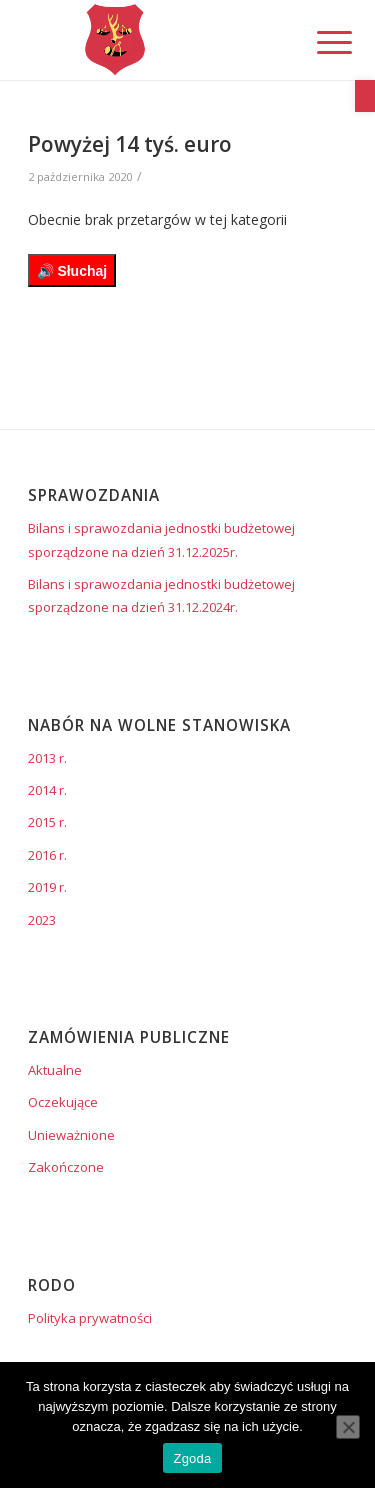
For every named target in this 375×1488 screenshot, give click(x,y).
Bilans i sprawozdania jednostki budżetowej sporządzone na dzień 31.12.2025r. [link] (161, 539)
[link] (365, 96)
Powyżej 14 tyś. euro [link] (130, 144)
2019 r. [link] (47, 887)
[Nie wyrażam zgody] (348, 1427)
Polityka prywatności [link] (90, 1318)
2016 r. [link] (47, 855)
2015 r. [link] (47, 822)
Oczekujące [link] (63, 1102)
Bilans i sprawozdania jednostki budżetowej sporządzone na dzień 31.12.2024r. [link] (161, 595)
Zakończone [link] (66, 1167)
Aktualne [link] (55, 1070)
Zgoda (192, 1458)
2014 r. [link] (47, 790)
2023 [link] (42, 920)
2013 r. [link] (47, 758)
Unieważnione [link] (71, 1135)
